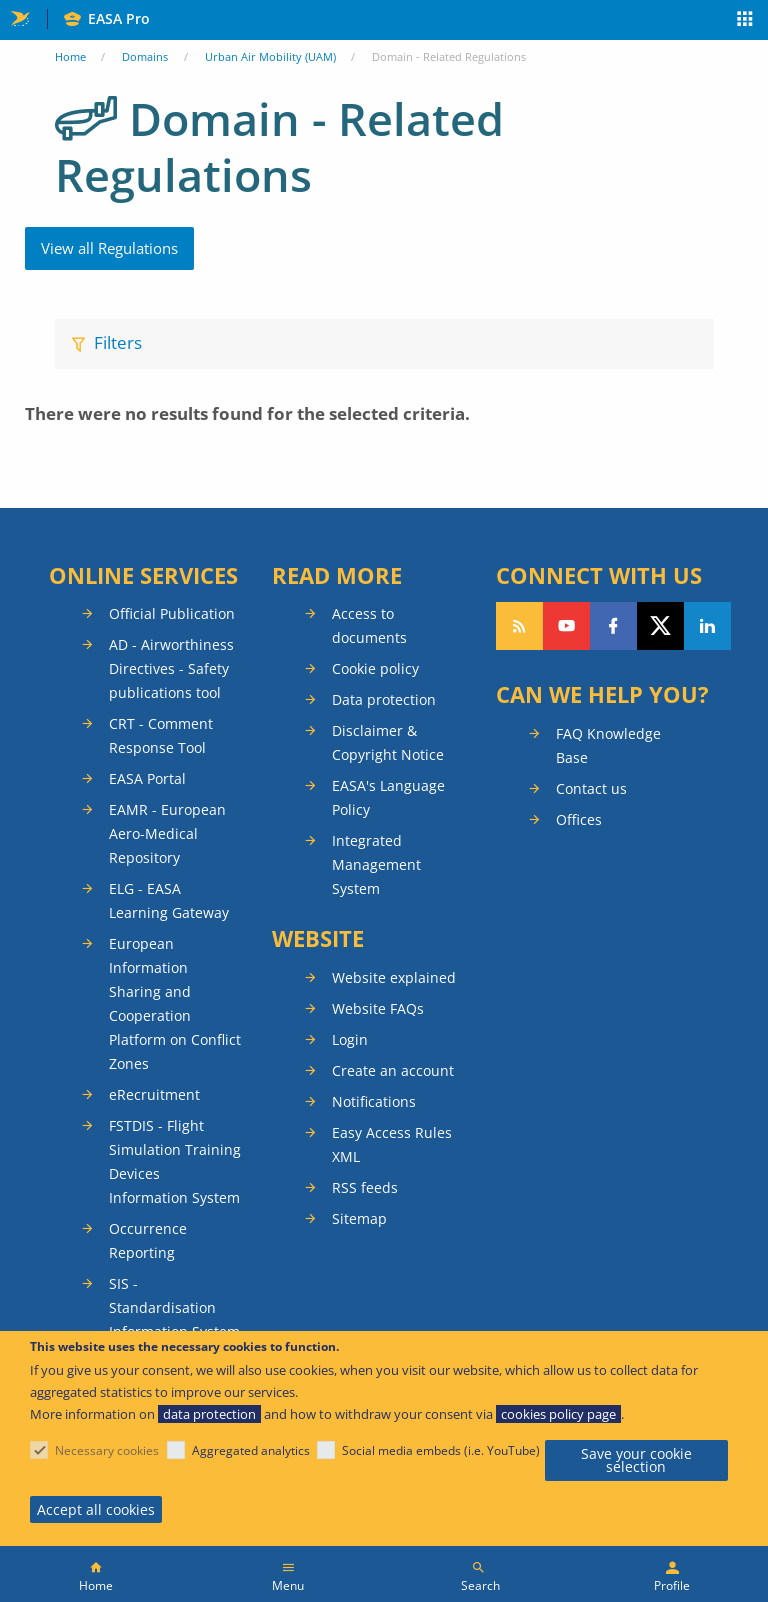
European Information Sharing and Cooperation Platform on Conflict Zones (175, 1003)
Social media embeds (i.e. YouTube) (441, 1450)
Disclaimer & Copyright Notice (388, 742)
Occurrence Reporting (148, 1240)
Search (480, 1585)
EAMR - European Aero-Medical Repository (167, 833)
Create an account (393, 1070)
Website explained (394, 977)
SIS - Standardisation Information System (174, 1307)
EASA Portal (147, 778)
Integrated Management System (376, 864)
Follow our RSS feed (519, 626)
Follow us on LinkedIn (707, 626)
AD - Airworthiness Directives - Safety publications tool (171, 668)
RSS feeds (365, 1187)
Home (70, 56)
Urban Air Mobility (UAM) (270, 56)
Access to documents (369, 625)
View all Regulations (109, 248)
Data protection (384, 699)
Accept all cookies (96, 1509)
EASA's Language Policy (388, 797)
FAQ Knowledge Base (608, 745)
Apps (745, 21)
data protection (209, 1414)
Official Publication (172, 613)
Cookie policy (375, 668)
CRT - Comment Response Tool (161, 735)
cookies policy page (558, 1414)
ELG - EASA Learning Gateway (169, 900)
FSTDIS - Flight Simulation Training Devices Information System (175, 1161)
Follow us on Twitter (660, 626)
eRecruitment (154, 1094)
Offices (579, 819)
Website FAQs (378, 1008)
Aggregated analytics (251, 1450)
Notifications (374, 1101)
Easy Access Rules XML (392, 1144)
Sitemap (359, 1218)
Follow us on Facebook (613, 626)
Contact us (591, 788)
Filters (118, 342)
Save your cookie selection (636, 1460)
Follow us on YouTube (566, 626)
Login (350, 1039)
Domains (145, 56)
